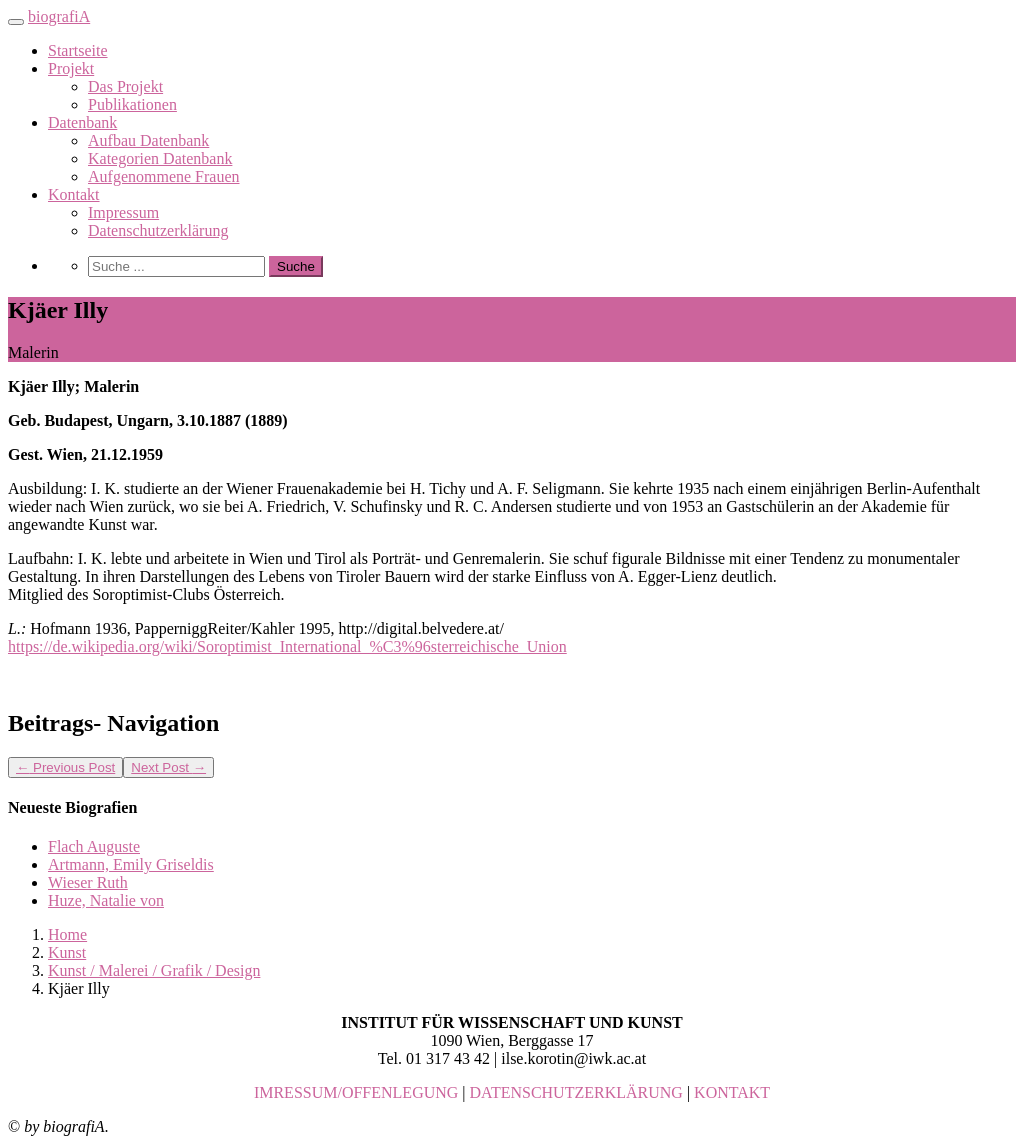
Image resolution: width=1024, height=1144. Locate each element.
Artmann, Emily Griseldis (131, 864)
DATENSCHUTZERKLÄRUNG (576, 1092)
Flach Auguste (94, 846)
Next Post (168, 767)
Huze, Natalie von (106, 900)
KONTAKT (732, 1092)
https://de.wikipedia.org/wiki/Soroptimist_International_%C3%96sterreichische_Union (287, 646)
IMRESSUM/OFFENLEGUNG (356, 1092)
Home (67, 934)
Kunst (67, 952)
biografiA (59, 16)
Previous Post (65, 767)
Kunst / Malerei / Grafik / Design (154, 970)
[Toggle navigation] (16, 22)
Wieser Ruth (88, 882)
